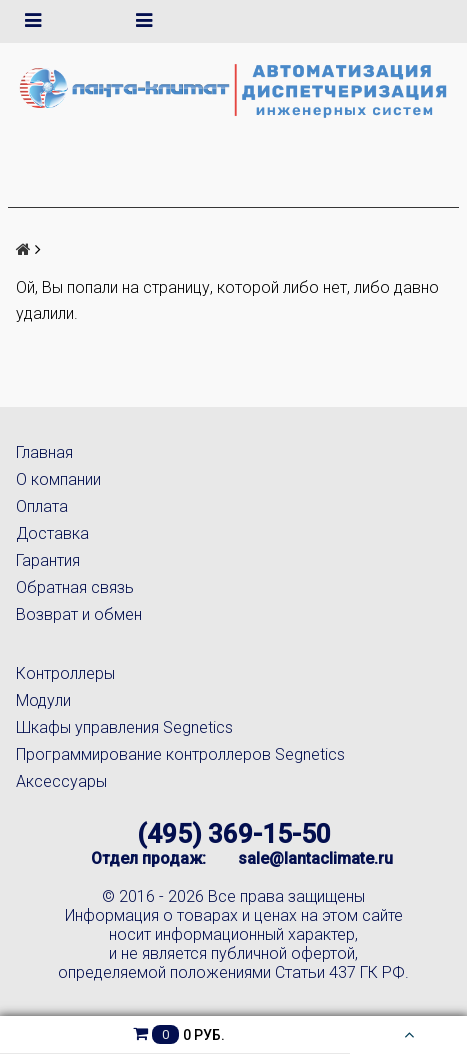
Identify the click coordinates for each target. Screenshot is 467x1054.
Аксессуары (61, 781)
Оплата (42, 506)
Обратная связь (75, 587)
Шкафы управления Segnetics (124, 727)
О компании (58, 479)
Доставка (52, 533)
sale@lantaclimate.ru (315, 858)
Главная (44, 452)
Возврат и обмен (79, 614)
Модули (43, 700)
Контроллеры (65, 673)
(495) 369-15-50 (234, 834)
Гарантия (48, 560)
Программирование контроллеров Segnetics (180, 754)
